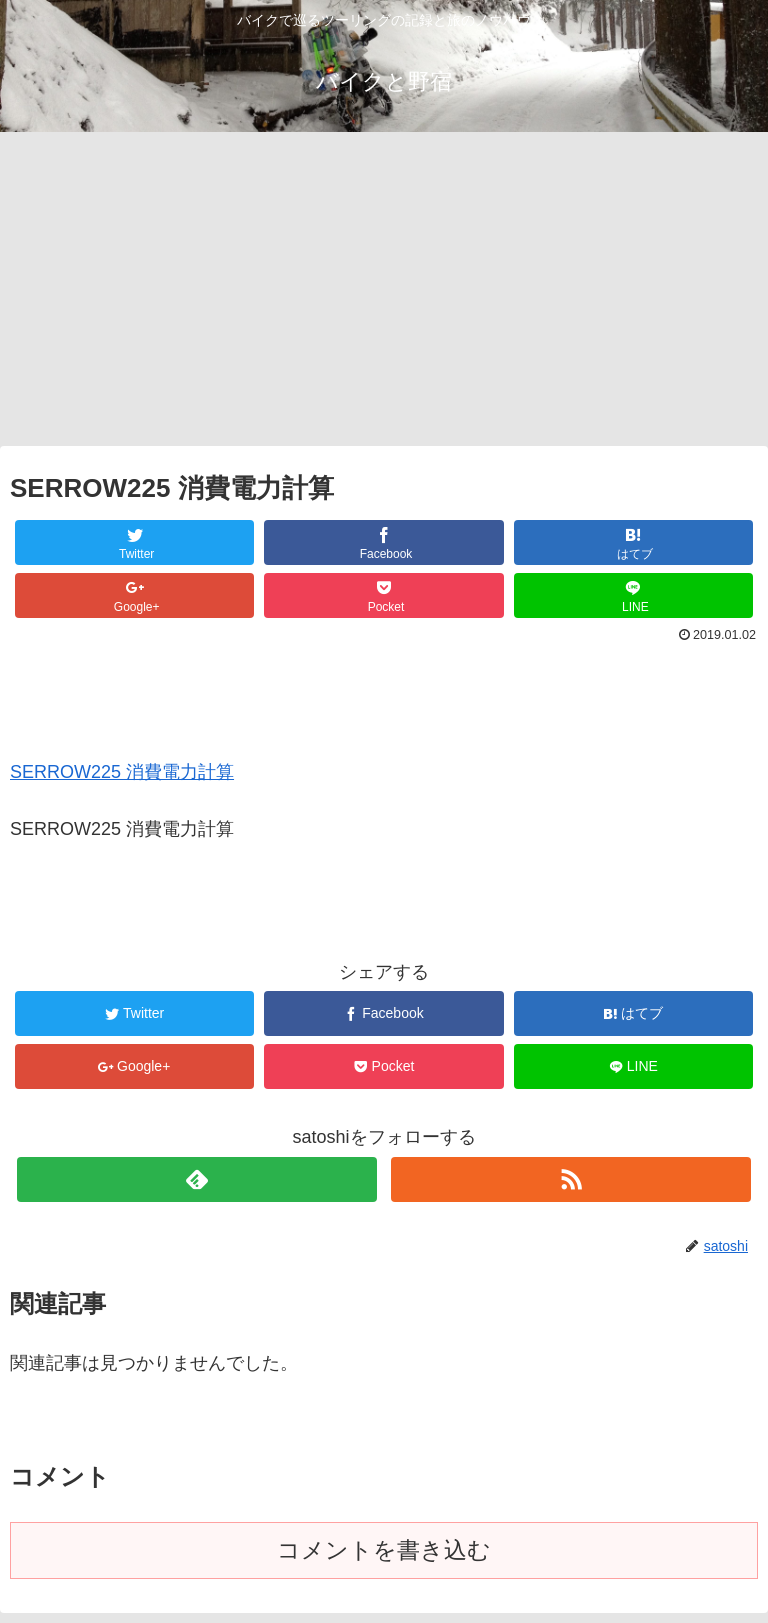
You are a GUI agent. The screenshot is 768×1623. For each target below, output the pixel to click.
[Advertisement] (384, 296)
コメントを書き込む (384, 1550)
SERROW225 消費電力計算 (122, 772)
